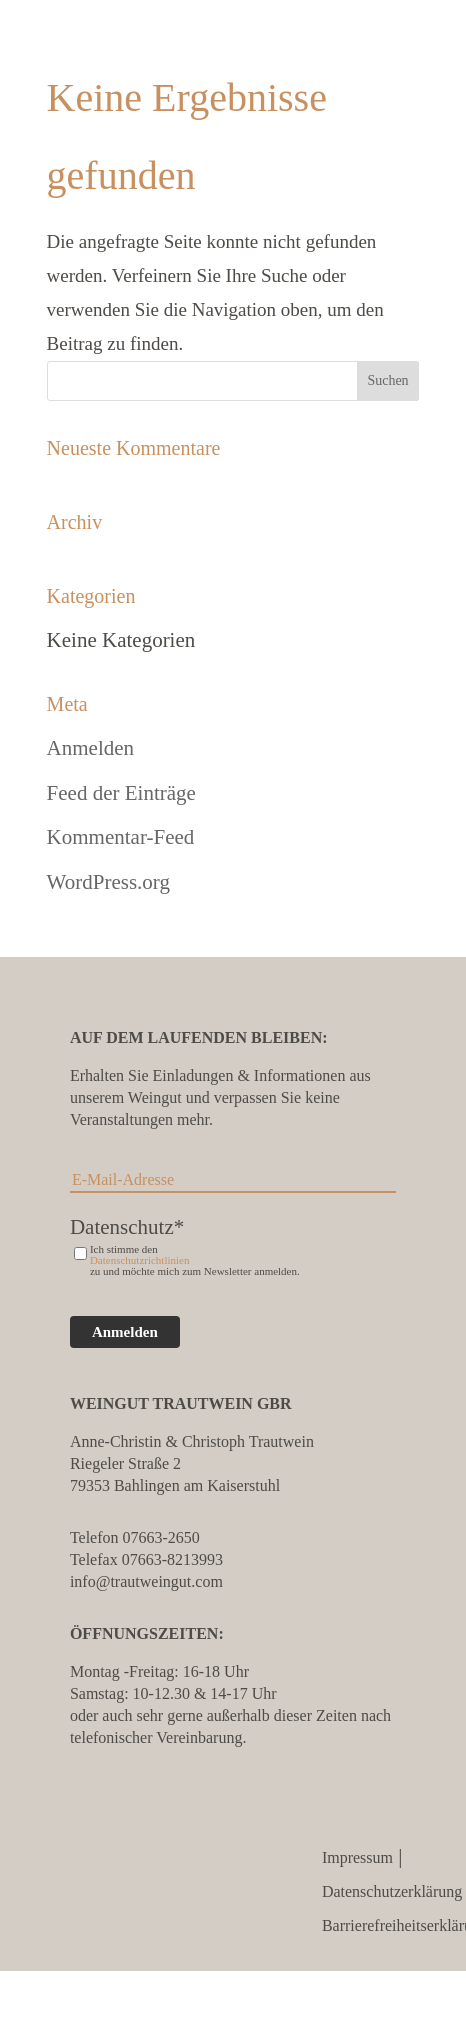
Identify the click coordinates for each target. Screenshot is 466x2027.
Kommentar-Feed (121, 837)
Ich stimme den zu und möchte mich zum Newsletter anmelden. (195, 1260)
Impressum (357, 1857)
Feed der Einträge (121, 793)
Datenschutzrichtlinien (140, 1260)
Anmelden (90, 748)
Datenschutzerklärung (392, 1891)
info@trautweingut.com (146, 1581)
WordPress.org (108, 882)
